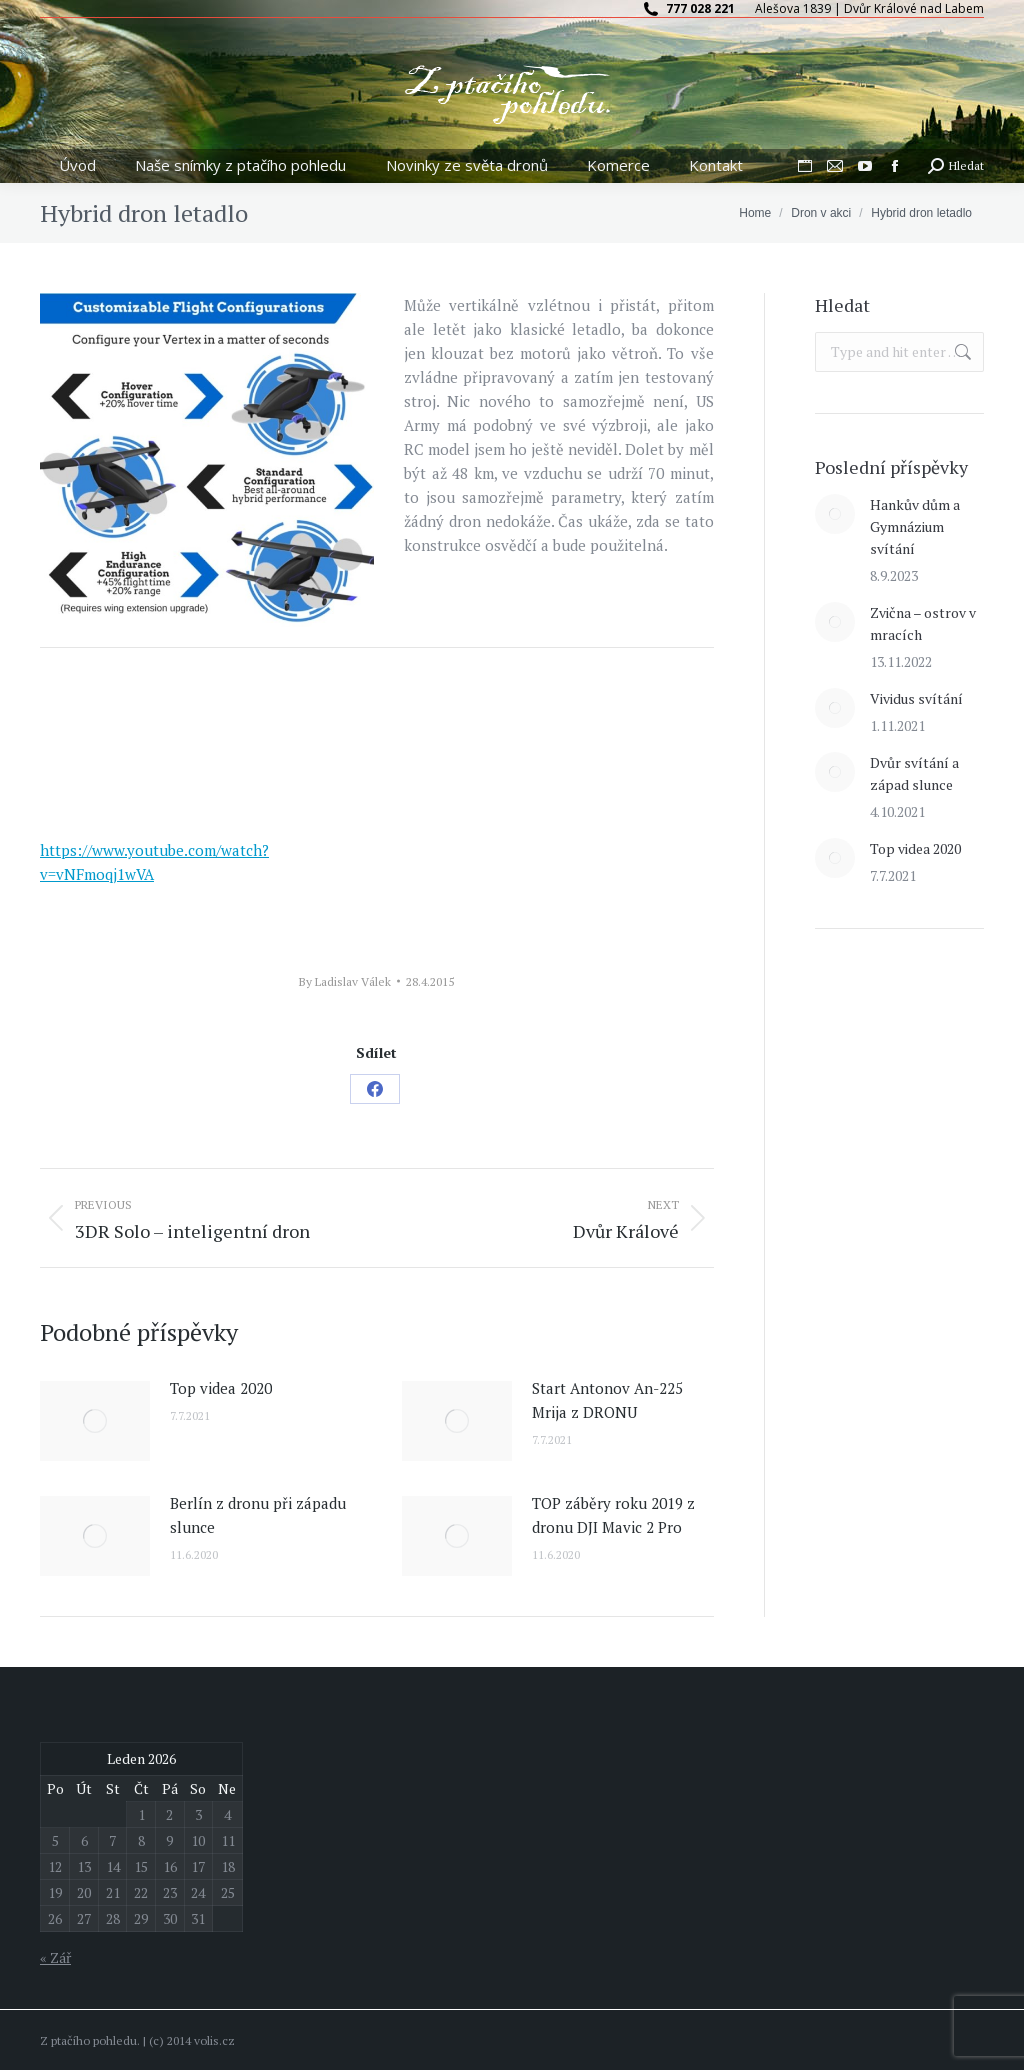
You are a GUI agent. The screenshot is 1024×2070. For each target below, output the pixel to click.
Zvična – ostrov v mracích (923, 623)
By (345, 981)
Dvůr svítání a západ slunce (914, 773)
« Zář (55, 1957)
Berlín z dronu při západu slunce (258, 1515)
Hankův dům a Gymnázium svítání (915, 526)
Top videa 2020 (221, 1388)
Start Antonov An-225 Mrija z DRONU (607, 1400)
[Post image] (95, 1421)
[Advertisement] (899, 1270)
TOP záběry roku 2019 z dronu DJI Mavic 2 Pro (613, 1515)
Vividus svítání (916, 698)
